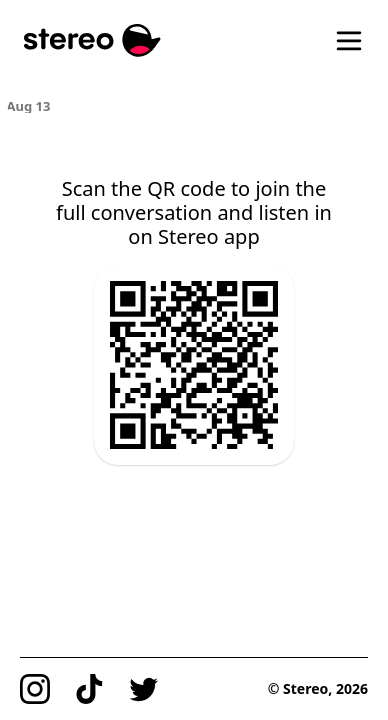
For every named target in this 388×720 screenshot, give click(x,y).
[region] (194, 105)
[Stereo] (92, 40)
